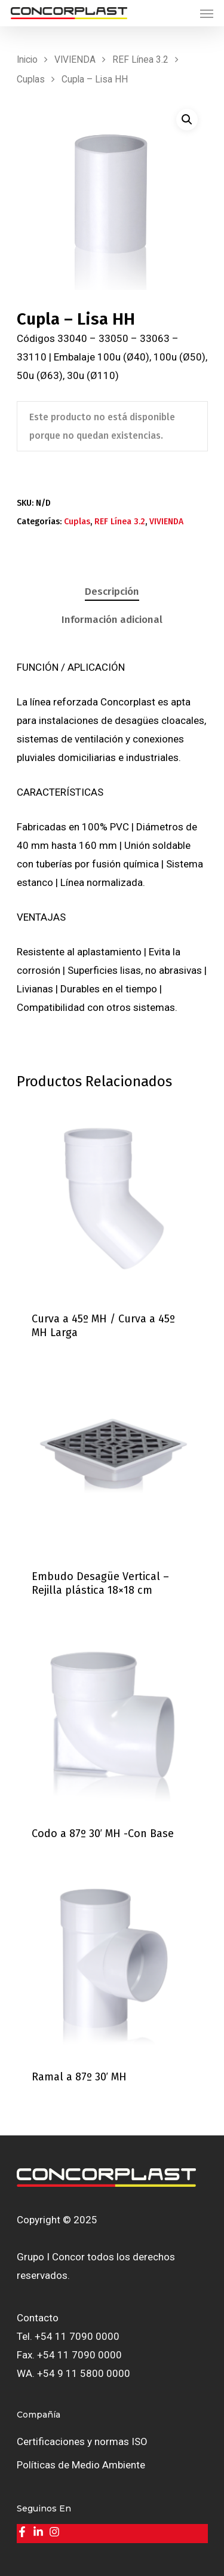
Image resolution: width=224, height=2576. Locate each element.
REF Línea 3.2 (140, 59)
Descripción (112, 591)
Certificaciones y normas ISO (82, 2441)
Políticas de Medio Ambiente (81, 2465)
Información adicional (112, 619)
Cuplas (31, 79)
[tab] (111, 592)
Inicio (27, 59)
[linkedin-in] (40, 2531)
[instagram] (56, 2531)
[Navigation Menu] (206, 13)
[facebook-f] (23, 2531)
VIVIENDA (75, 59)
